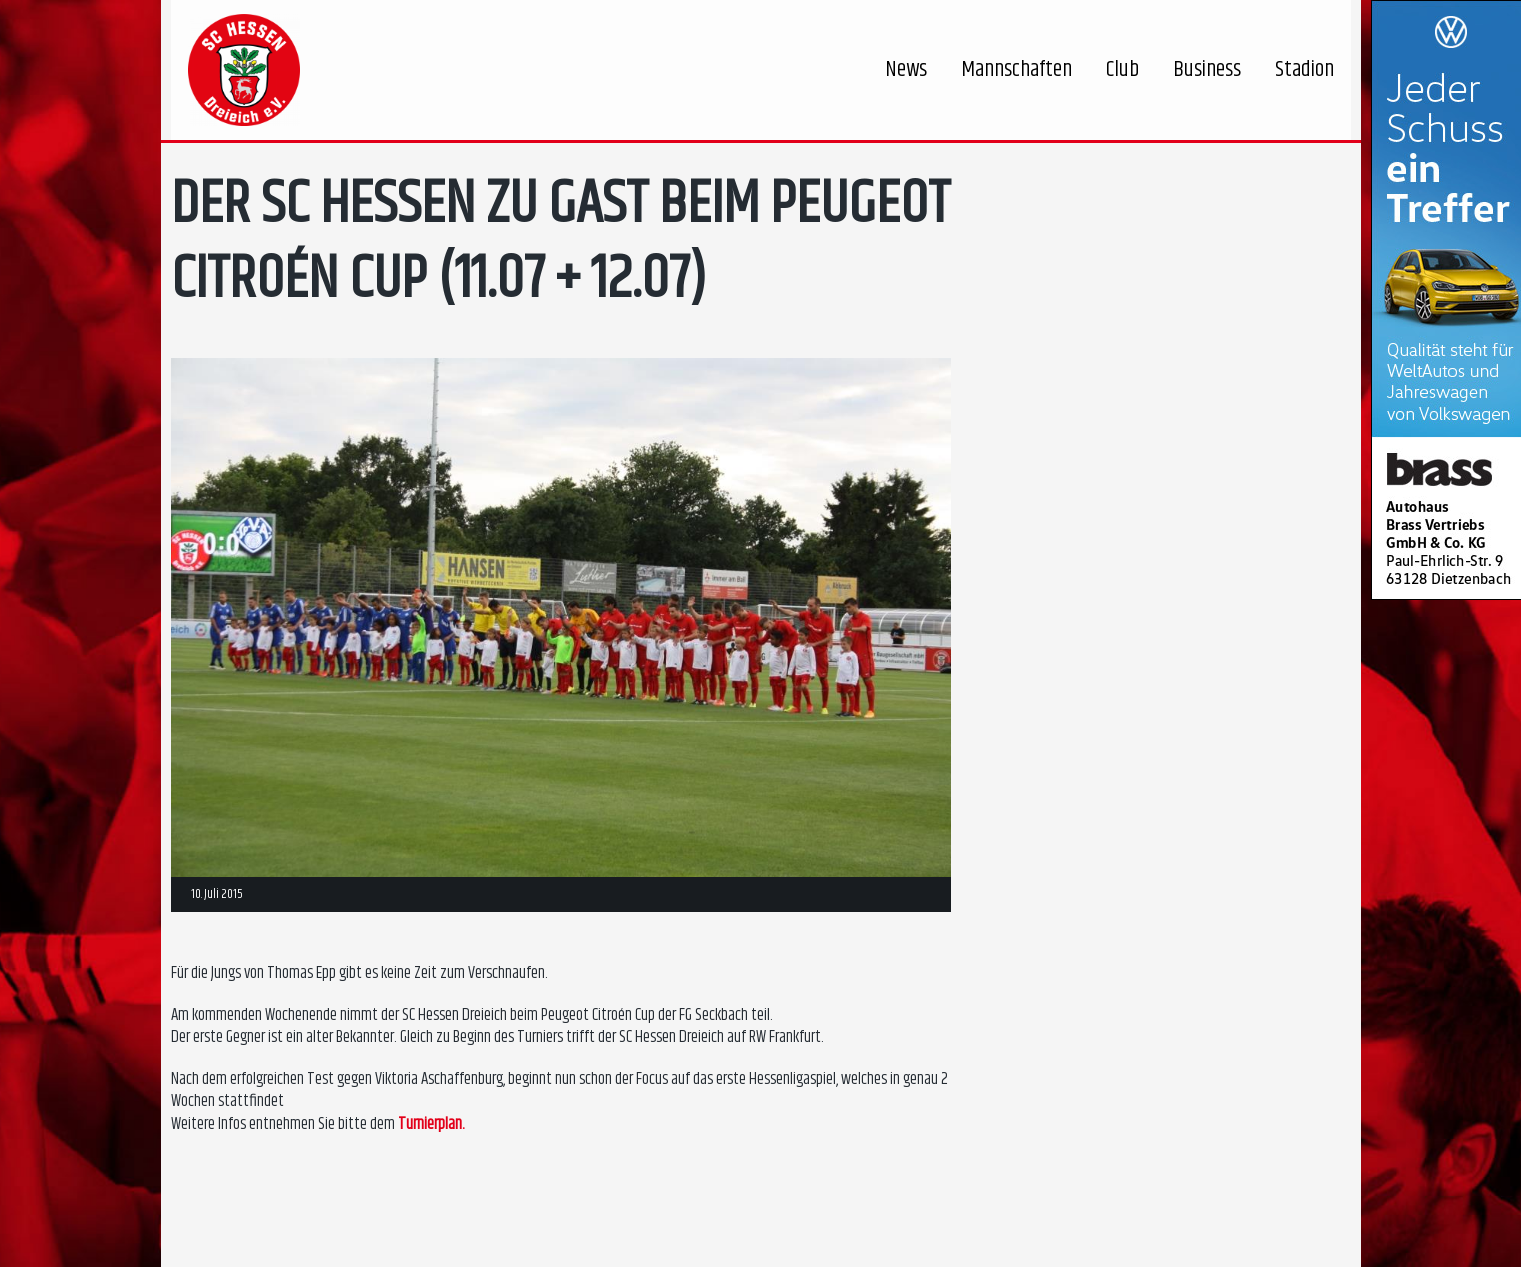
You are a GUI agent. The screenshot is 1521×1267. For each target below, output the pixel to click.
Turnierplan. (431, 1124)
